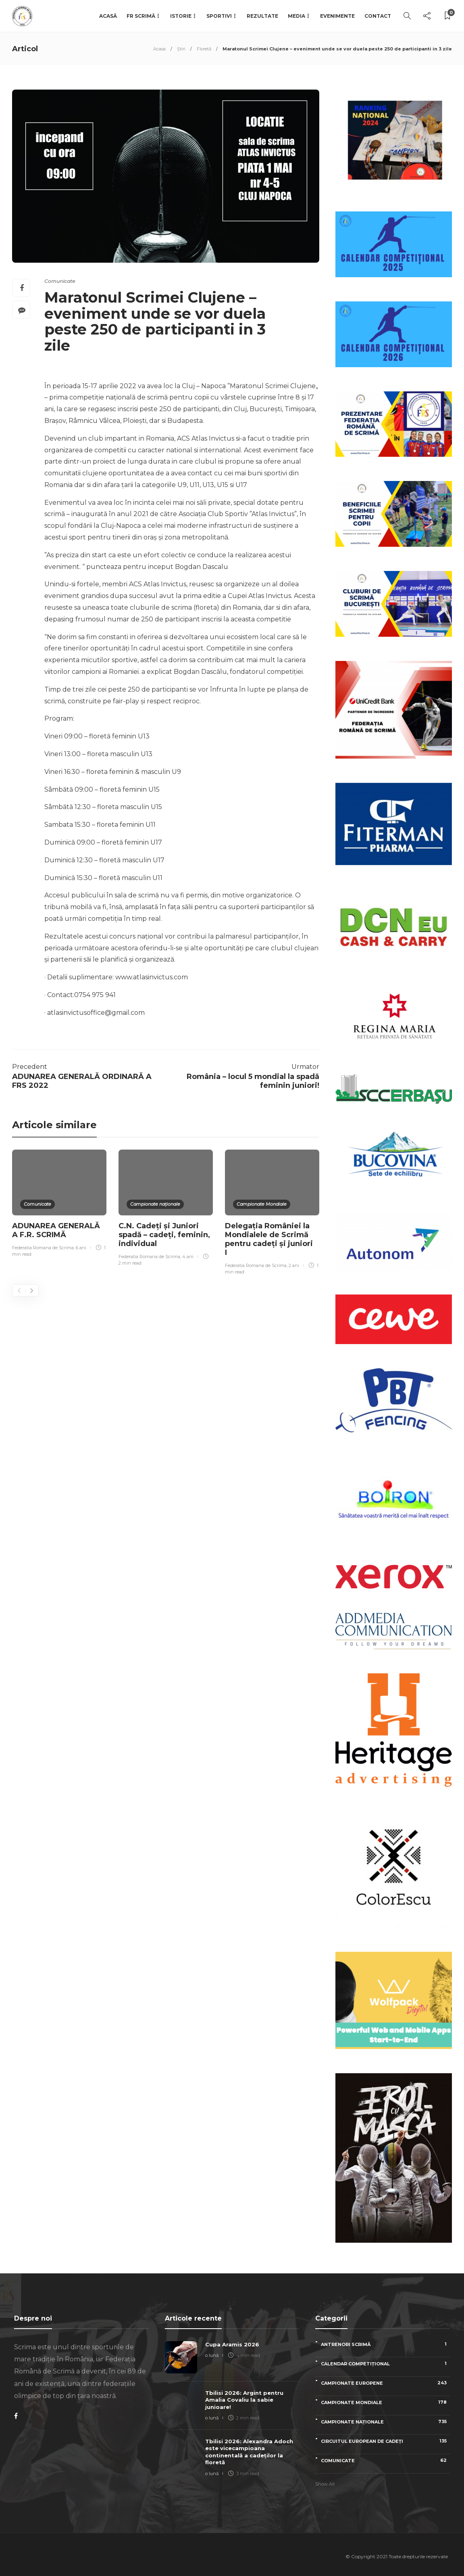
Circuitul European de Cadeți (385, 2441)
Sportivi (219, 16)
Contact (377, 16)
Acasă (108, 16)
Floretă (204, 49)
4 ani (188, 1256)
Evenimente (337, 16)
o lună (211, 2355)
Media (296, 16)
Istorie (180, 16)
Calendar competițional (385, 2364)
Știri (181, 49)
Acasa (159, 49)
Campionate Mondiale (262, 1204)
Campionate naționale (155, 1204)
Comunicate (59, 281)
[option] (59, 1204)
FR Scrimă (141, 16)
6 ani (81, 1247)
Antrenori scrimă (385, 2344)
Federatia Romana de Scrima (43, 1247)
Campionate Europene (385, 2383)
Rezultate (262, 16)
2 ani (294, 1265)
